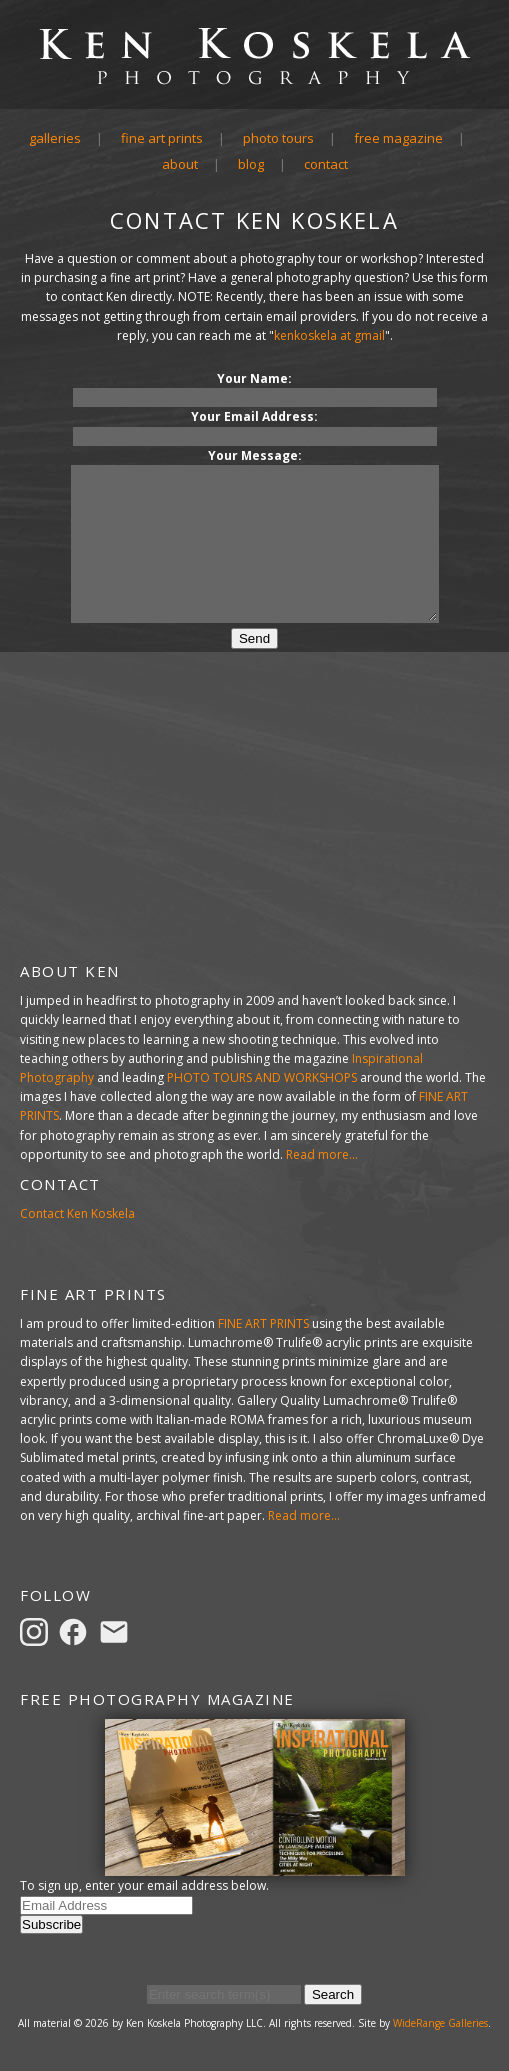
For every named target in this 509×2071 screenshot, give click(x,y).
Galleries (55, 138)
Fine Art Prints (162, 138)
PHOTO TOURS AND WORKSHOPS (262, 1077)
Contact (326, 164)
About (180, 164)
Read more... (322, 1154)
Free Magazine (398, 138)
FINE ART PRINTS (263, 1323)
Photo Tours (278, 138)
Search (333, 1994)
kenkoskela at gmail (329, 335)
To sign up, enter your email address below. (144, 1885)
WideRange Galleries (440, 2023)
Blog (251, 164)
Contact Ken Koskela (77, 1213)
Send (254, 668)
